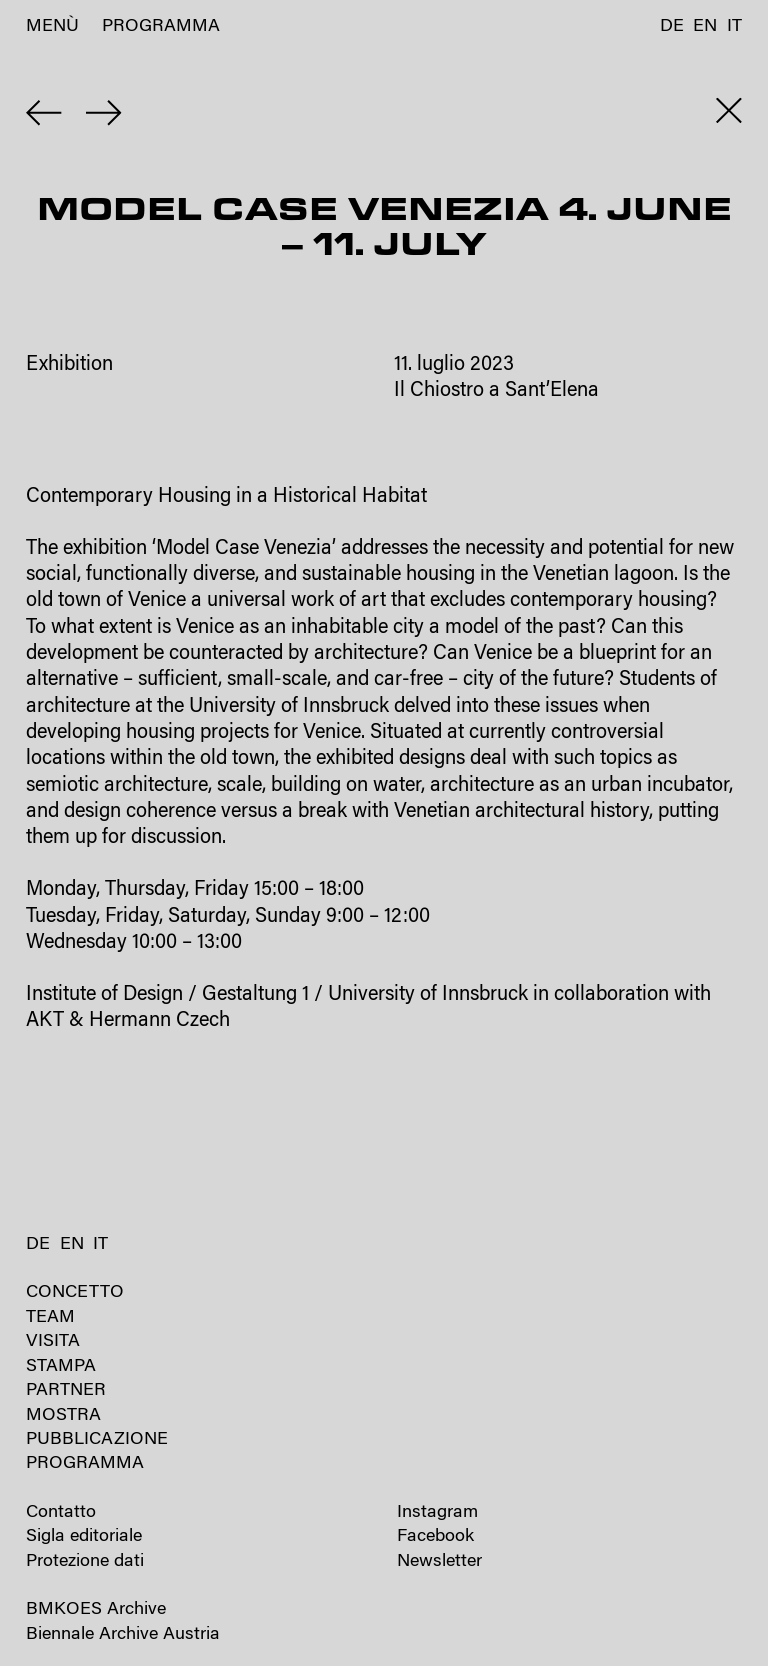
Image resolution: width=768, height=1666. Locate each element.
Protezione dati (85, 1561)
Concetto (75, 1292)
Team (50, 1317)
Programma (161, 26)
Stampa (61, 1366)
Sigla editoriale (84, 1536)
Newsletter (439, 1561)
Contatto (61, 1512)
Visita (53, 1341)
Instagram (437, 1512)
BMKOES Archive (96, 1609)
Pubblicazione (97, 1439)
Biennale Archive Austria (123, 1634)
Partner (66, 1390)
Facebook (435, 1536)
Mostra (63, 1415)
